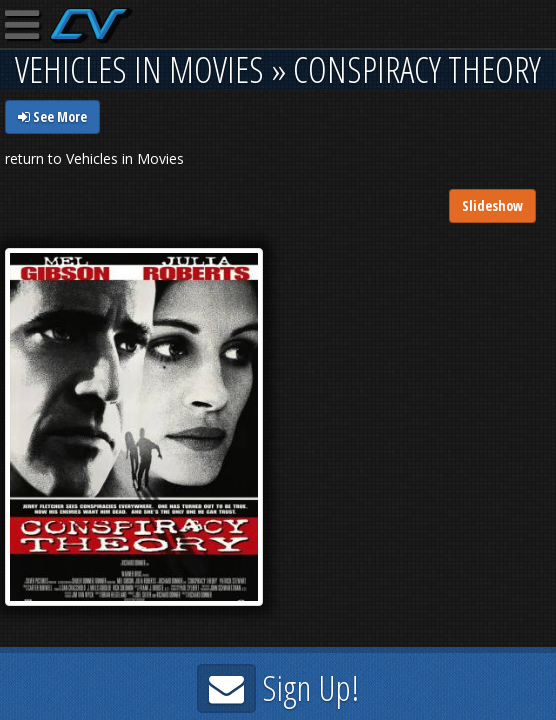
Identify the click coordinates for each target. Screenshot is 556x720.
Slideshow (492, 205)
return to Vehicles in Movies (94, 158)
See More (52, 116)
